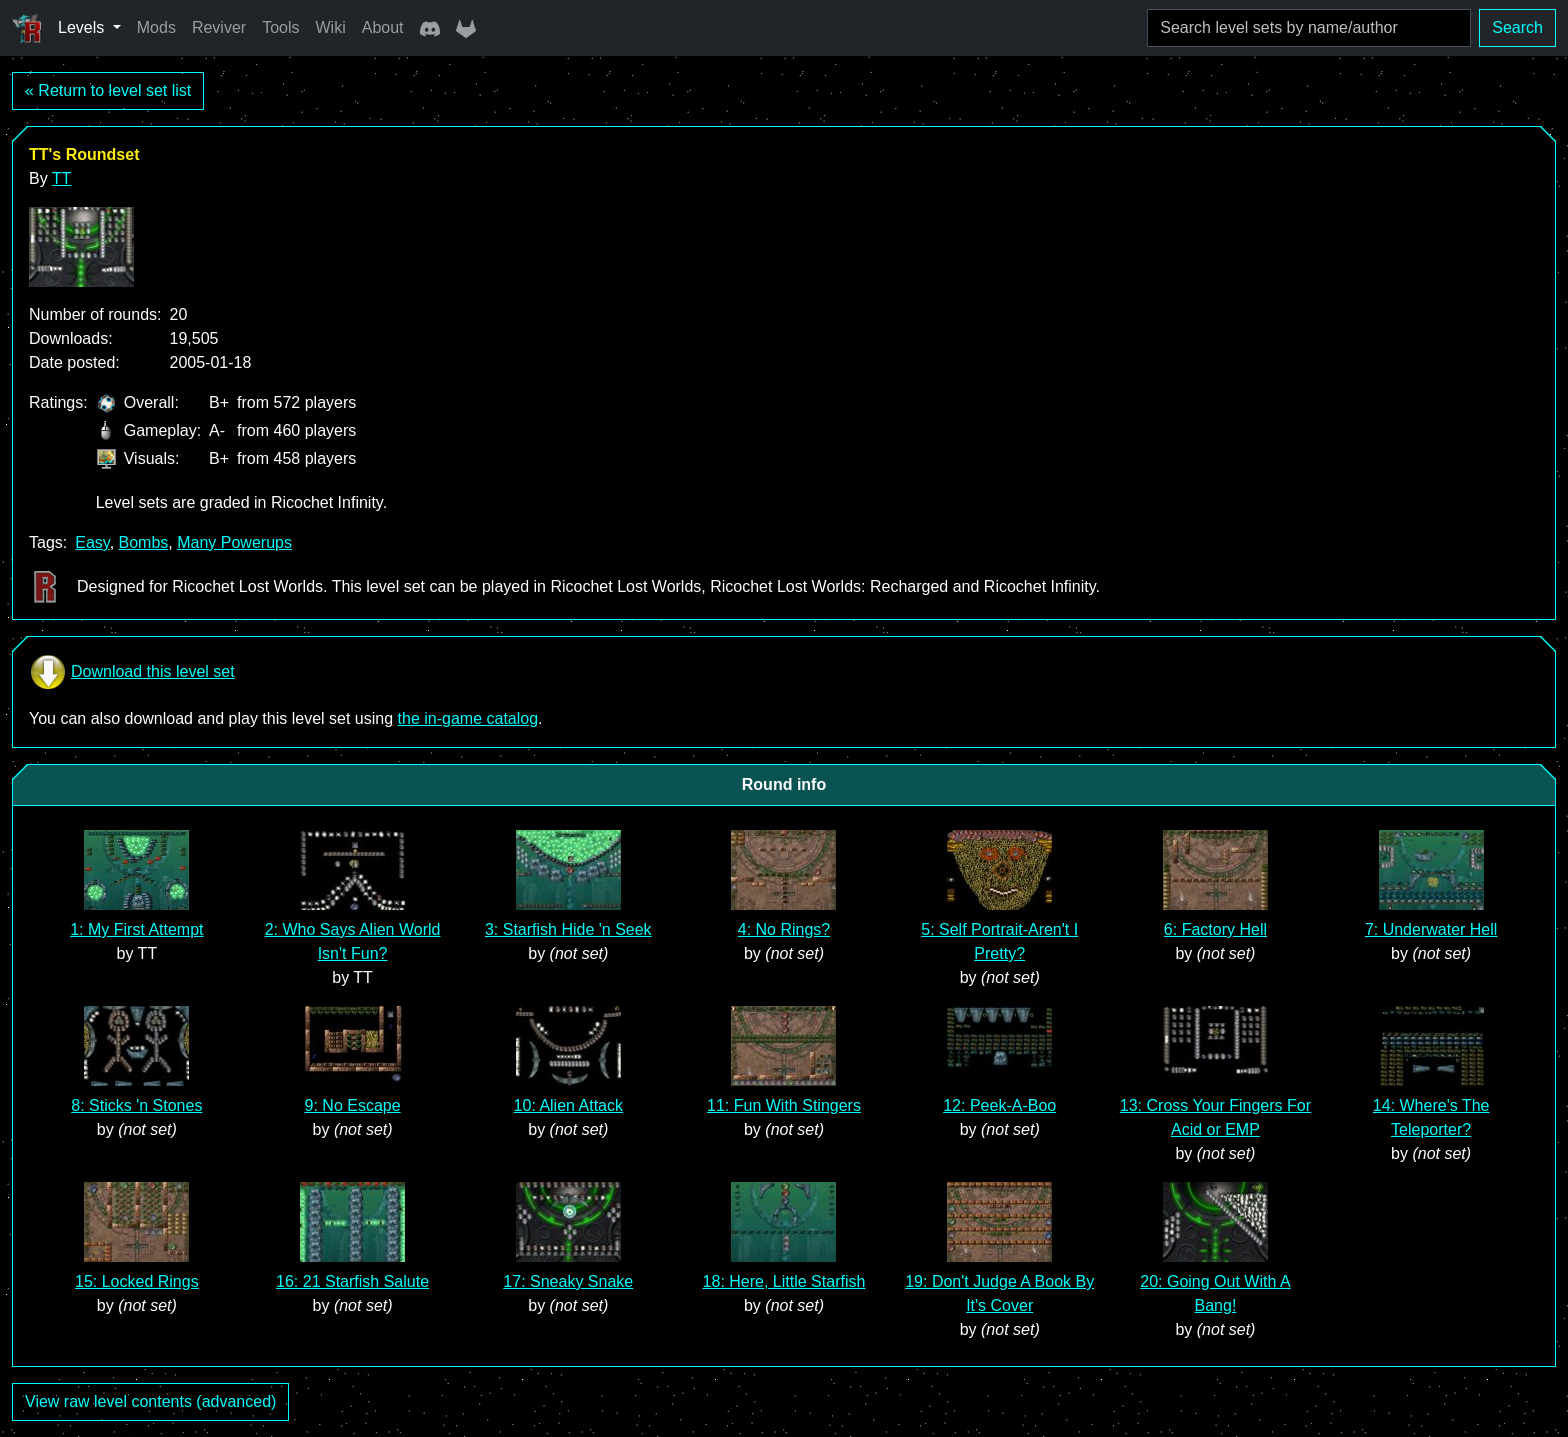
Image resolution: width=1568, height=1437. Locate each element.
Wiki (331, 27)
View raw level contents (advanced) (150, 1401)
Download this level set (132, 672)
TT (62, 178)
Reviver (219, 27)
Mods (156, 27)
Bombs (144, 542)
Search (1517, 27)
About (383, 27)
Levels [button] (83, 27)
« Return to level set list (108, 90)
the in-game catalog (468, 718)
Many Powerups (234, 542)
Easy (92, 542)
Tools (280, 27)
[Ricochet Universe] (27, 28)
